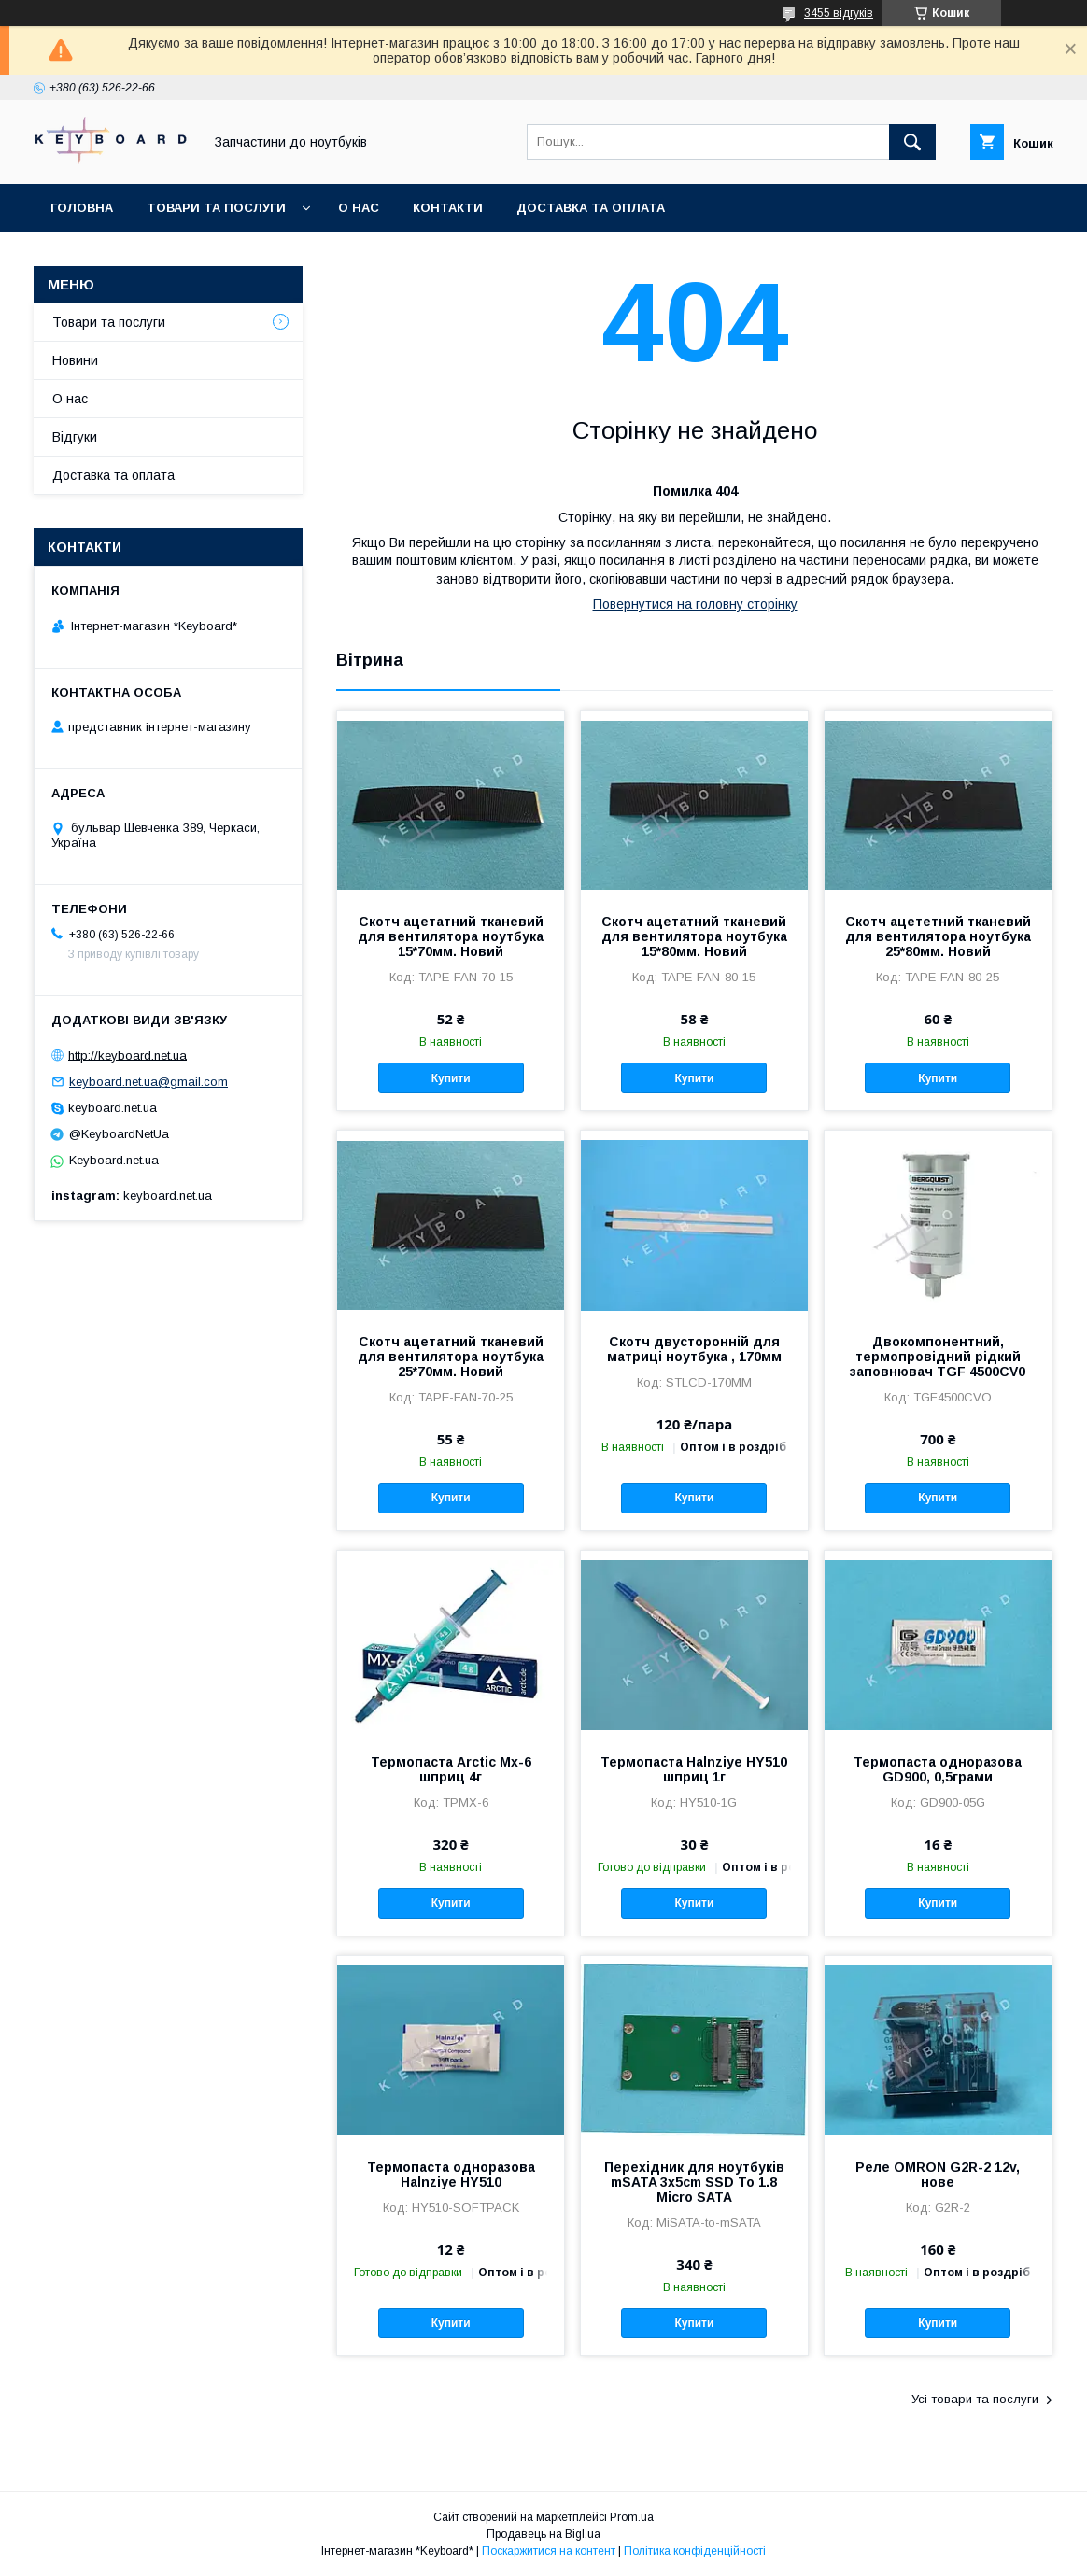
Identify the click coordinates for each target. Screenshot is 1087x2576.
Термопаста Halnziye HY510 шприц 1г (693, 1769)
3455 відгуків (838, 13)
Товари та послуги (216, 208)
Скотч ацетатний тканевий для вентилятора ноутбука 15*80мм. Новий (694, 936)
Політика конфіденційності (695, 2550)
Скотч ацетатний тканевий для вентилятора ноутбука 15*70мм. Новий (451, 936)
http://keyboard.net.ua (127, 1055)
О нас (358, 208)
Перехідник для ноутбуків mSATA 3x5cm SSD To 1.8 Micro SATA (694, 2182)
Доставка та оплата (590, 208)
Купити (451, 1078)
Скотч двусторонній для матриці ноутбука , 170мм (694, 1349)
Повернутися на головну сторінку (695, 604)
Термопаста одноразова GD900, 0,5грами (938, 1769)
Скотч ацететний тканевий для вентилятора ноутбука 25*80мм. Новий (938, 936)
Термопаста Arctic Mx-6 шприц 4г (451, 1769)
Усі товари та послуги (974, 2399)
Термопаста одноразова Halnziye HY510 (451, 2174)
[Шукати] (912, 142)
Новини (75, 360)
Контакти (448, 208)
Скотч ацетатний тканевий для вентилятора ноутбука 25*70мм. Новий (451, 1356)
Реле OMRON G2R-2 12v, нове (937, 2174)
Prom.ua (632, 2517)
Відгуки (74, 436)
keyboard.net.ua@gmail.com (148, 1082)
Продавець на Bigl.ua (543, 2534)
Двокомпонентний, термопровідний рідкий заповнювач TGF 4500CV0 (937, 1356)
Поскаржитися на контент (548, 2550)
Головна (81, 208)
